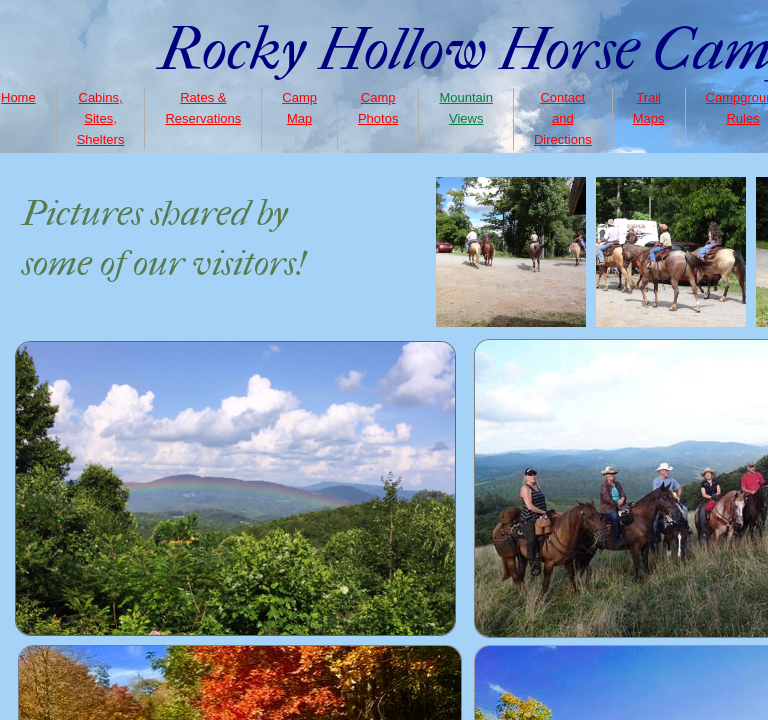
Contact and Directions (563, 118)
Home (18, 97)
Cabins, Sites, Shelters (101, 118)
